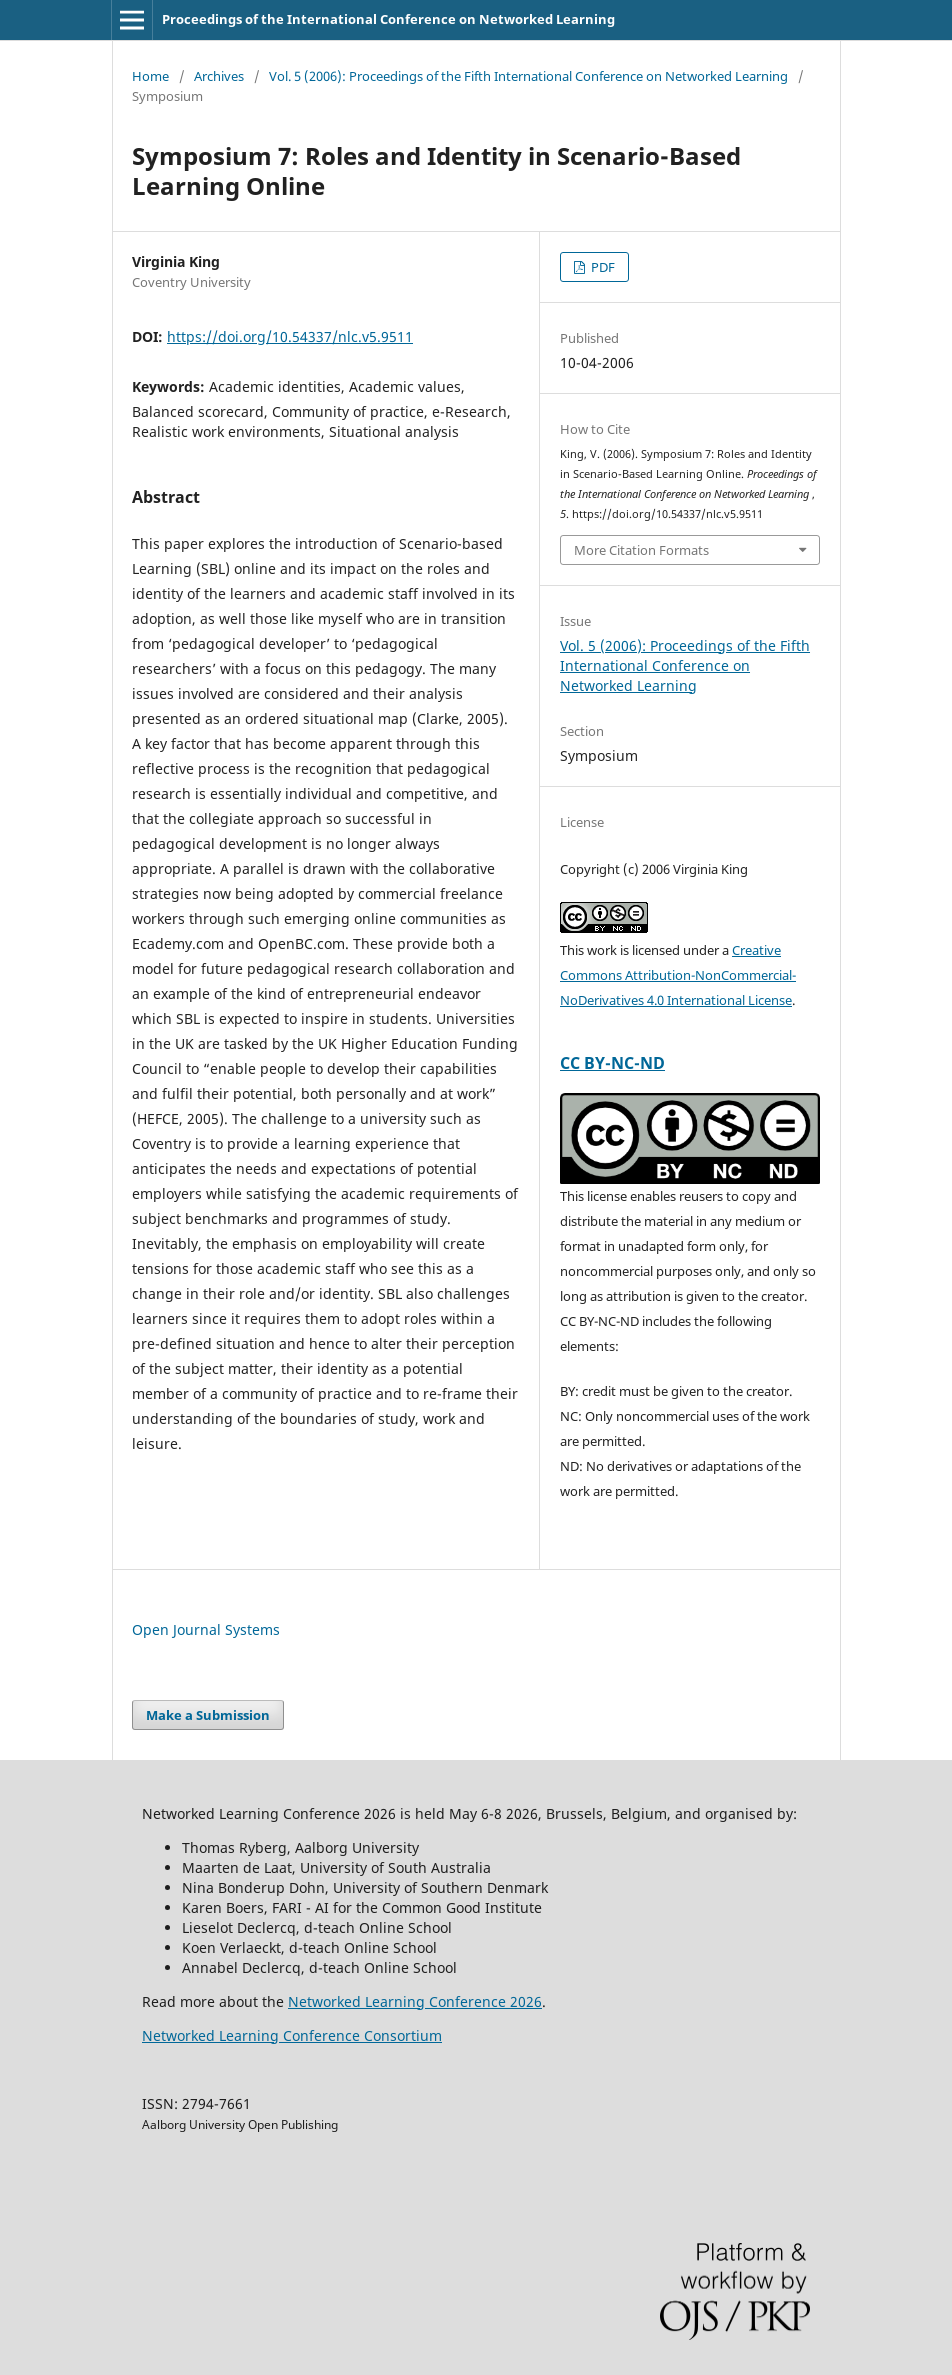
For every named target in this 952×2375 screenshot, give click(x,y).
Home (150, 76)
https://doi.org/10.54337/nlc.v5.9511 (290, 336)
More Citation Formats (641, 550)
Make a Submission (208, 1715)
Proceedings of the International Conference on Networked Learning (388, 19)
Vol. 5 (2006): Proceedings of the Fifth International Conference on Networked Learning (528, 76)
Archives (219, 76)
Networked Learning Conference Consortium (292, 2035)
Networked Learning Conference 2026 (415, 2001)
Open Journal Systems (206, 1629)
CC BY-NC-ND (612, 1063)
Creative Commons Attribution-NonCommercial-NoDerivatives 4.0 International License (678, 975)
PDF (601, 267)
